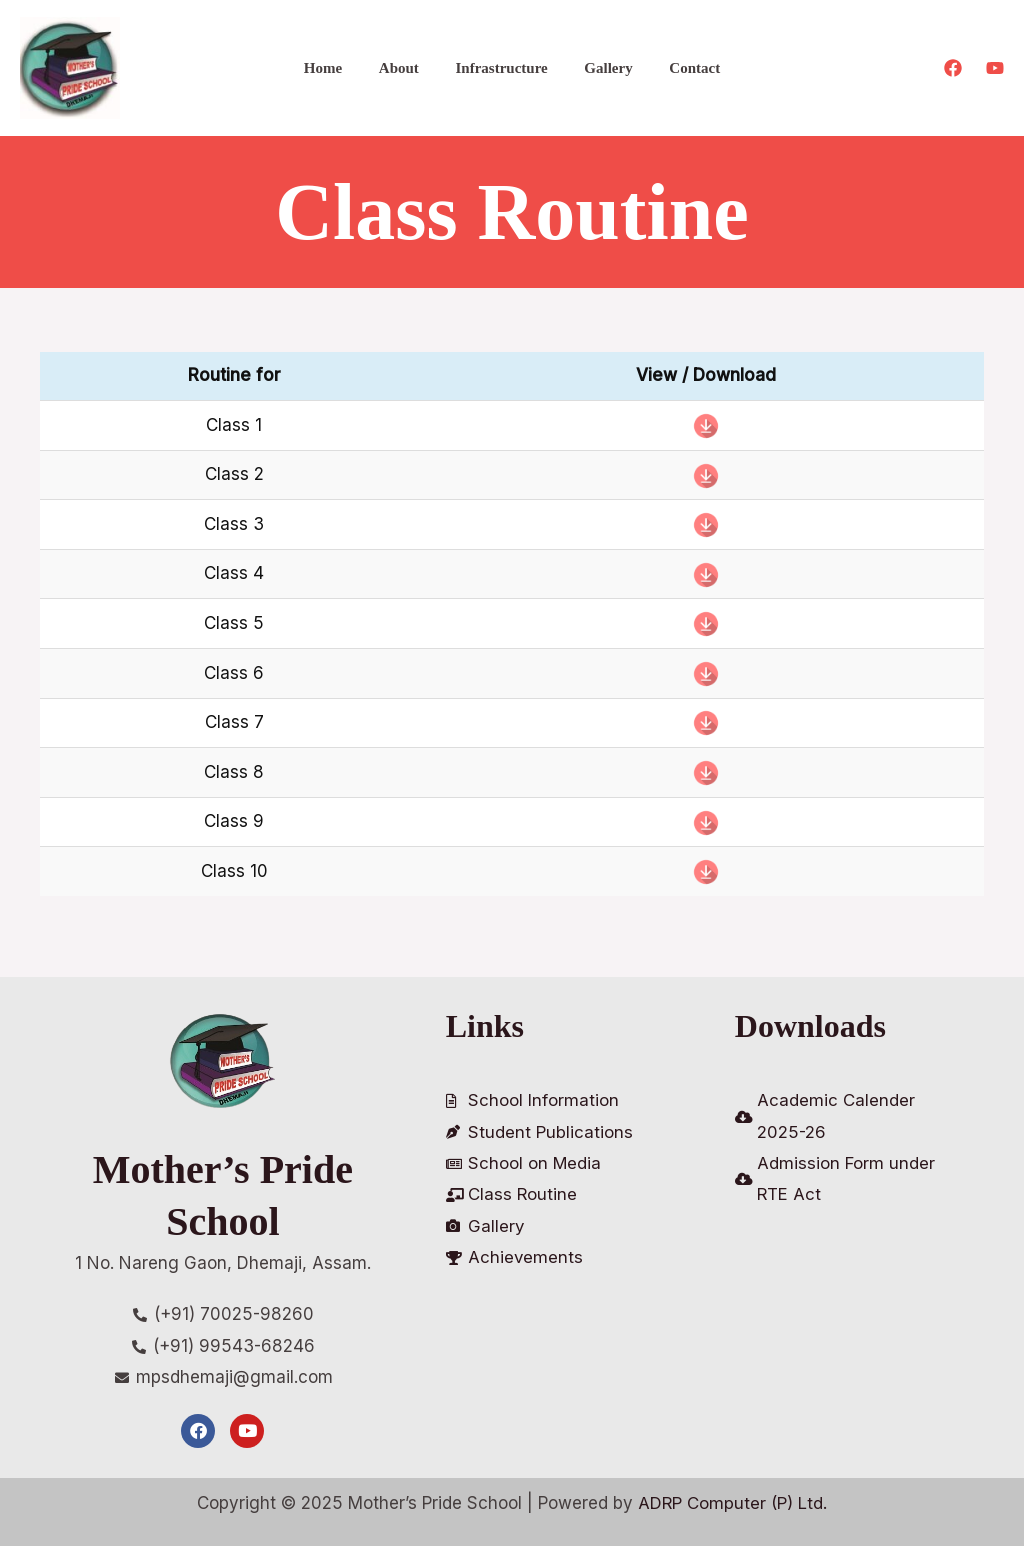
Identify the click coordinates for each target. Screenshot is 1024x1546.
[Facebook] (953, 68)
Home (336, 68)
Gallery (602, 68)
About (405, 68)
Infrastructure (501, 68)
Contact (681, 68)
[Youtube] (995, 68)
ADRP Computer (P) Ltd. (733, 1503)
